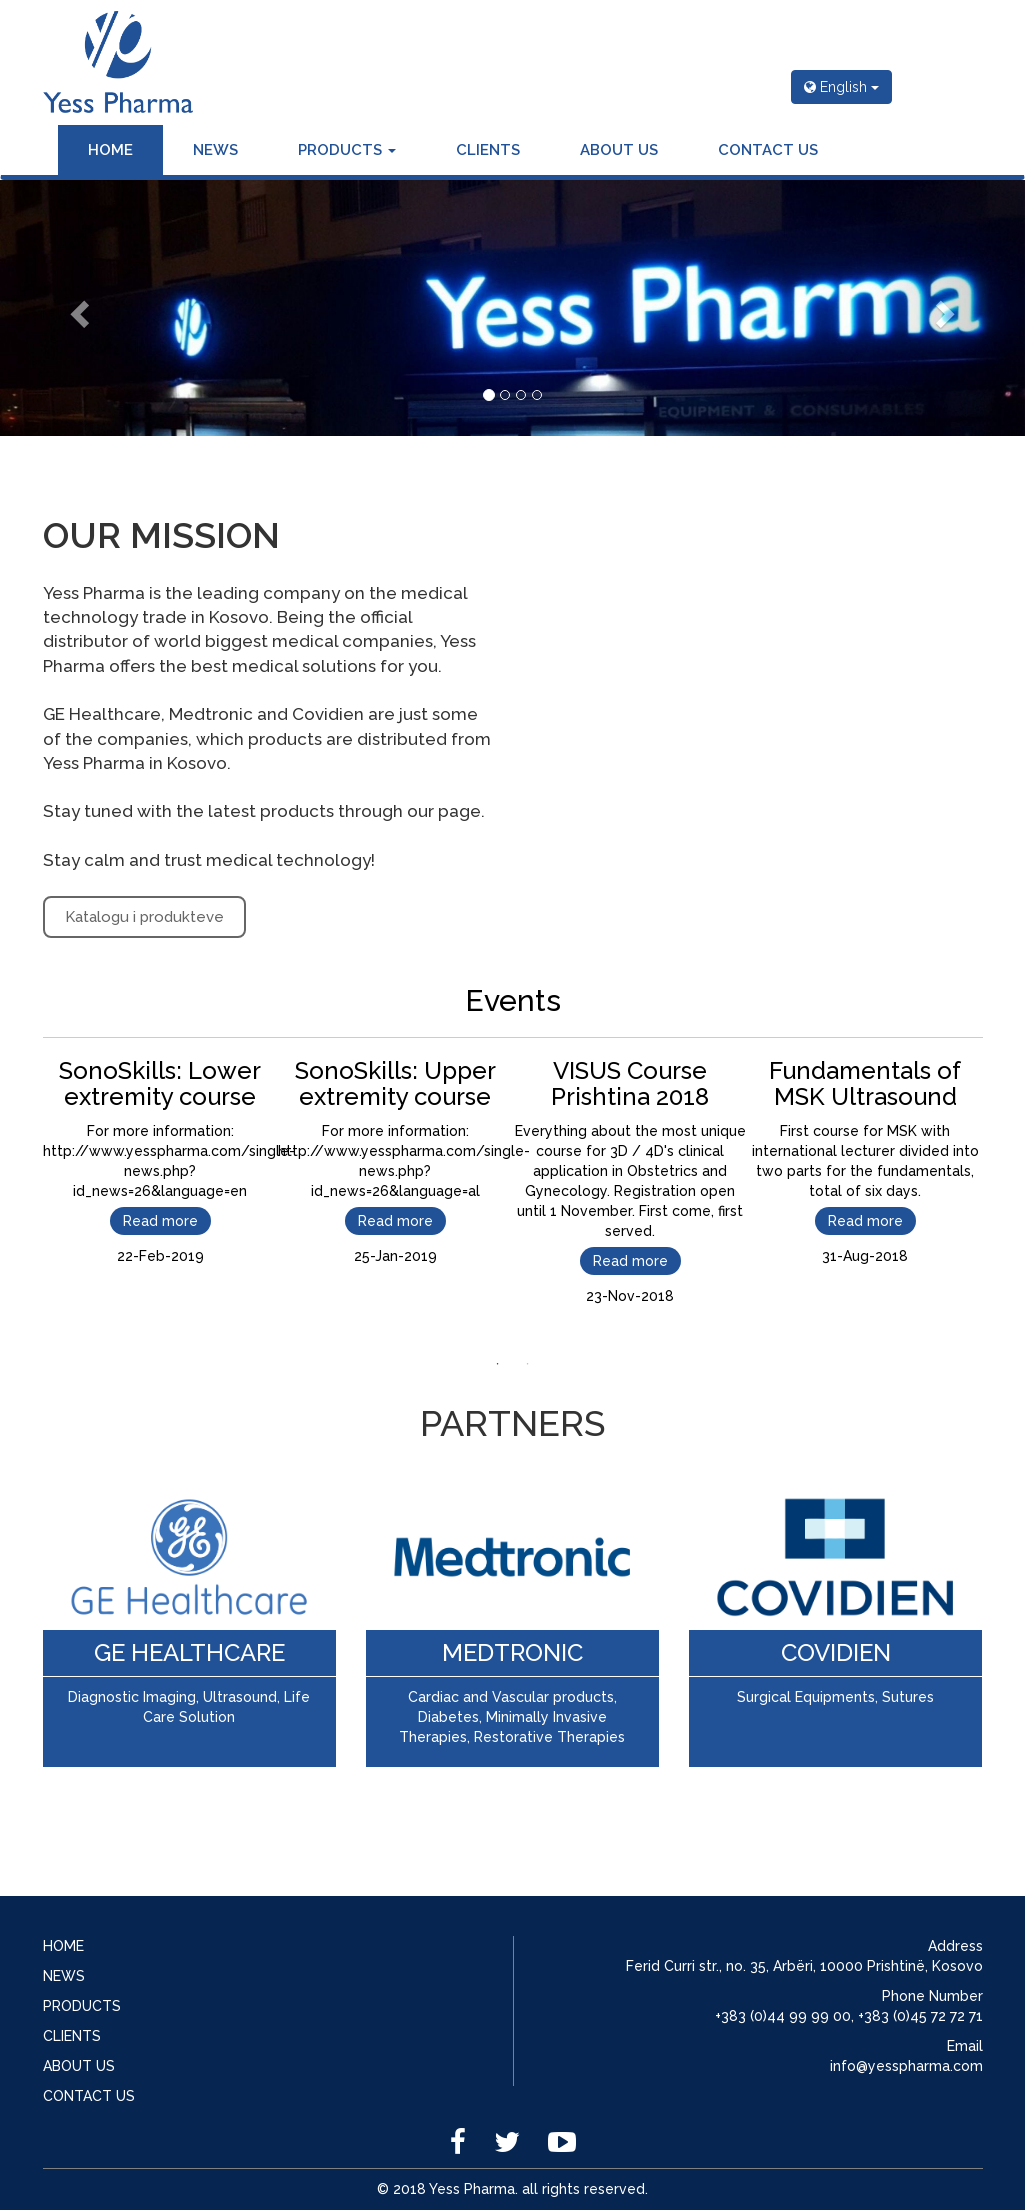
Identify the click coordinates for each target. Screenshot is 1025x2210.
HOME (110, 150)
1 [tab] (498, 1364)
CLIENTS (488, 150)
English (841, 87)
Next (998, 1193)
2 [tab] (528, 1364)
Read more (160, 1221)
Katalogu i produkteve (144, 917)
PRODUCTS (347, 150)
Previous (28, 1193)
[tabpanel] (160, 1157)
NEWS (215, 150)
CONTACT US (768, 150)
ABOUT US (619, 150)
